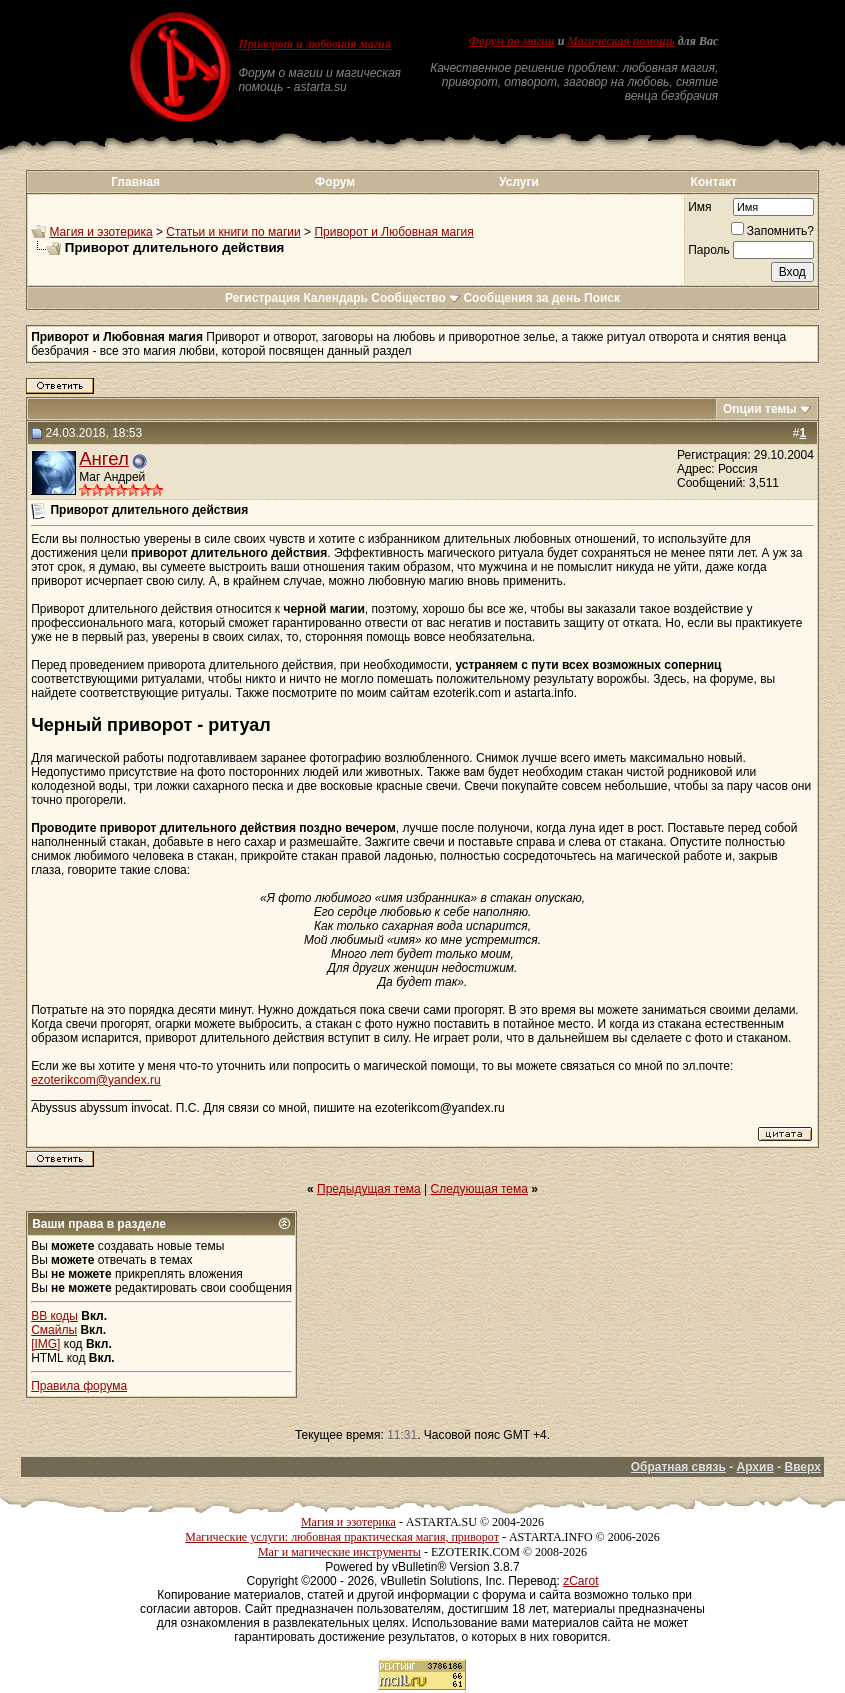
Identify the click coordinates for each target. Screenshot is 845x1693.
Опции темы (760, 409)
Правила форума (79, 1386)
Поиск (602, 298)
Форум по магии (512, 41)
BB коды (54, 1316)
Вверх (802, 1467)
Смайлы (54, 1330)
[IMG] (45, 1344)
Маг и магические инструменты (339, 1552)
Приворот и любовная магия (314, 44)
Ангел (104, 458)
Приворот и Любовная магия (393, 232)
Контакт (714, 182)
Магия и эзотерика (100, 232)
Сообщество (415, 298)
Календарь (335, 298)
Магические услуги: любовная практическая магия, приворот (342, 1537)
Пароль (709, 250)
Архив (755, 1467)
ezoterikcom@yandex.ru (96, 1080)
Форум (335, 182)
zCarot (580, 1581)
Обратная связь (678, 1467)
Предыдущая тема (369, 1189)
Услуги (519, 182)
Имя (699, 207)
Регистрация (262, 298)
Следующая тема (479, 1189)
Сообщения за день (521, 298)
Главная (135, 182)
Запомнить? (772, 231)
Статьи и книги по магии (233, 232)
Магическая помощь (620, 41)
